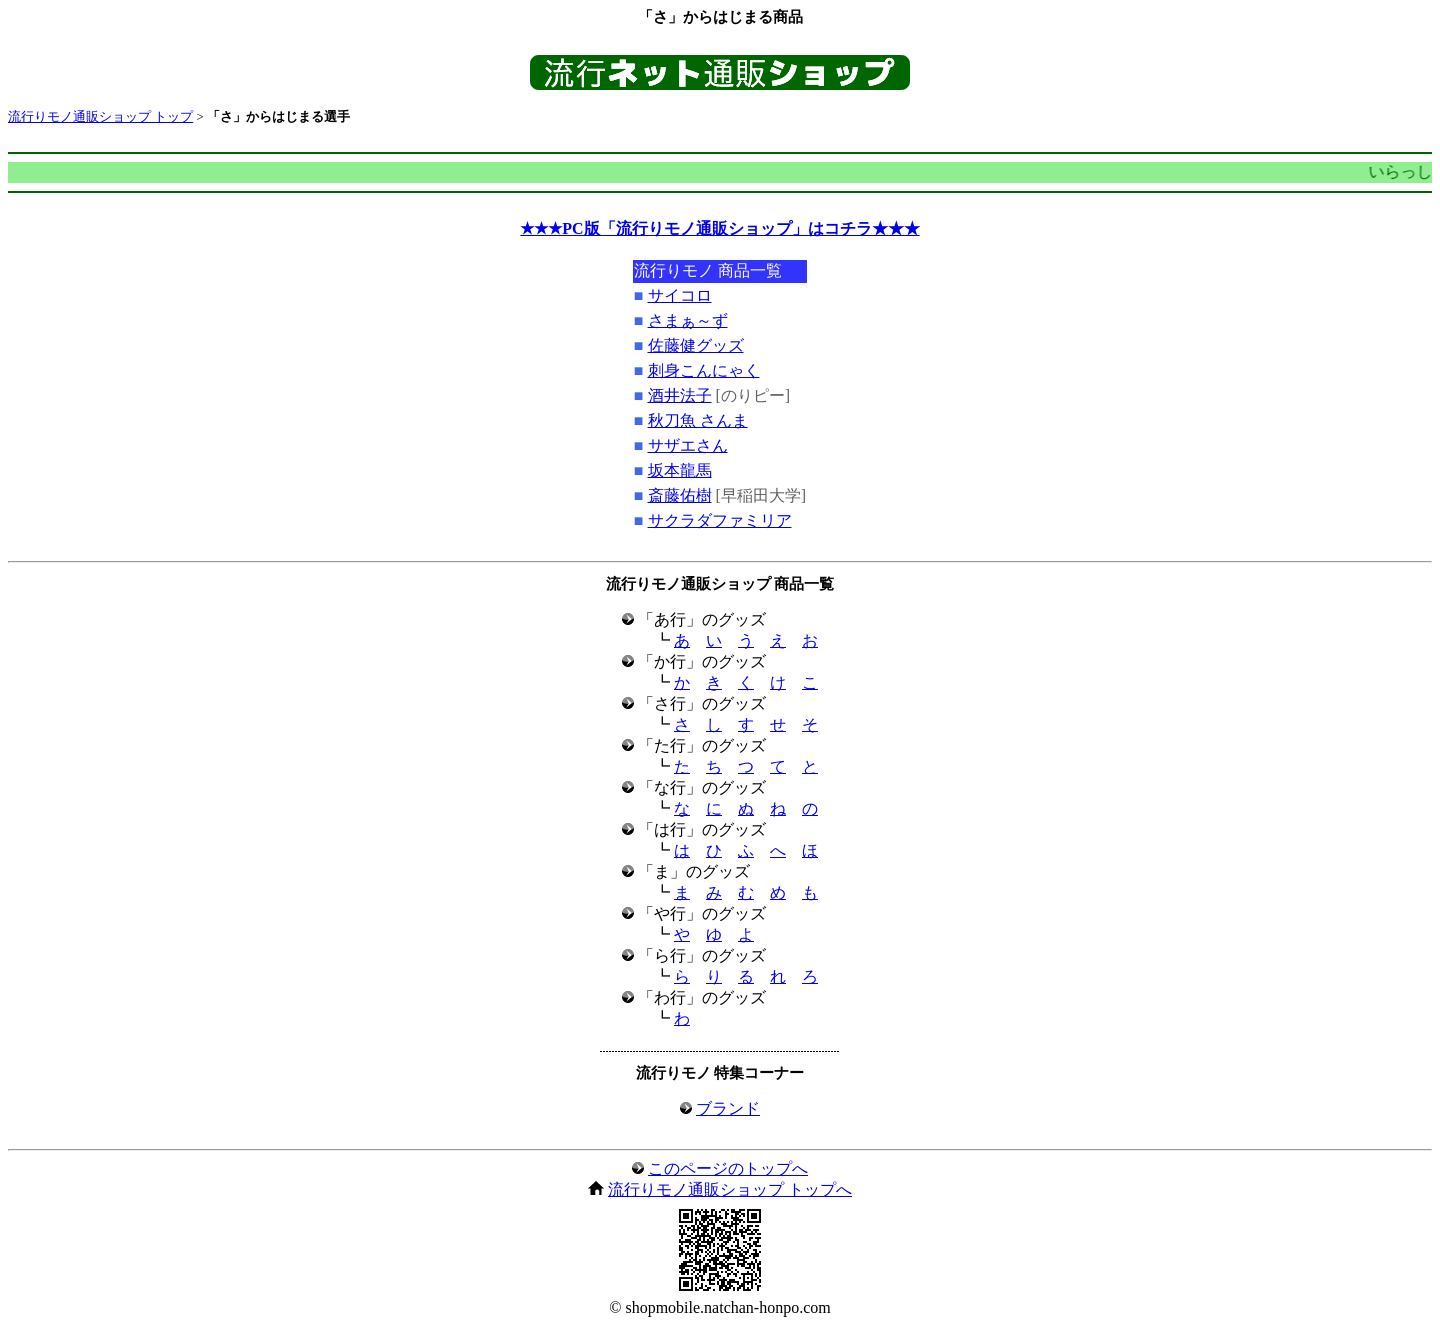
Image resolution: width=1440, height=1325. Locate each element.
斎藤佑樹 (680, 495)
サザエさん (688, 445)
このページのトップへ (728, 1168)
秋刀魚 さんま (698, 420)
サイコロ (680, 295)
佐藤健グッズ (696, 345)
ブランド (728, 1108)
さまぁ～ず (688, 320)
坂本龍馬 (680, 470)
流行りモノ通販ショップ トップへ (730, 1189)
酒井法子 (680, 395)
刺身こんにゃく (704, 370)
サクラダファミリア (720, 520)
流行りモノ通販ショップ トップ (100, 116)
